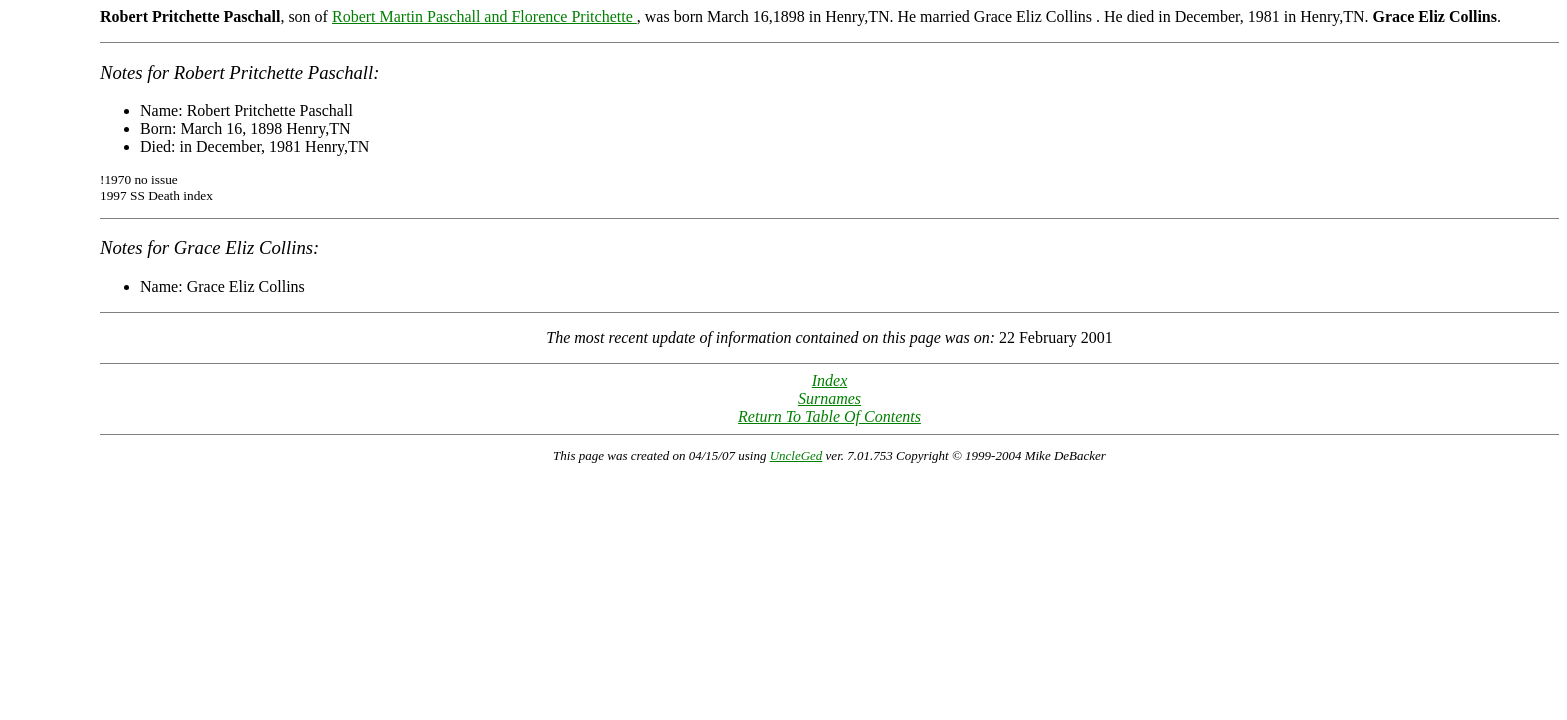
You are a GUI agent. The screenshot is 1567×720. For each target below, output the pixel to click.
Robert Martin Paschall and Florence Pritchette (484, 16)
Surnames (829, 398)
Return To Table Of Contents (829, 416)
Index (830, 380)
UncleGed (796, 455)
